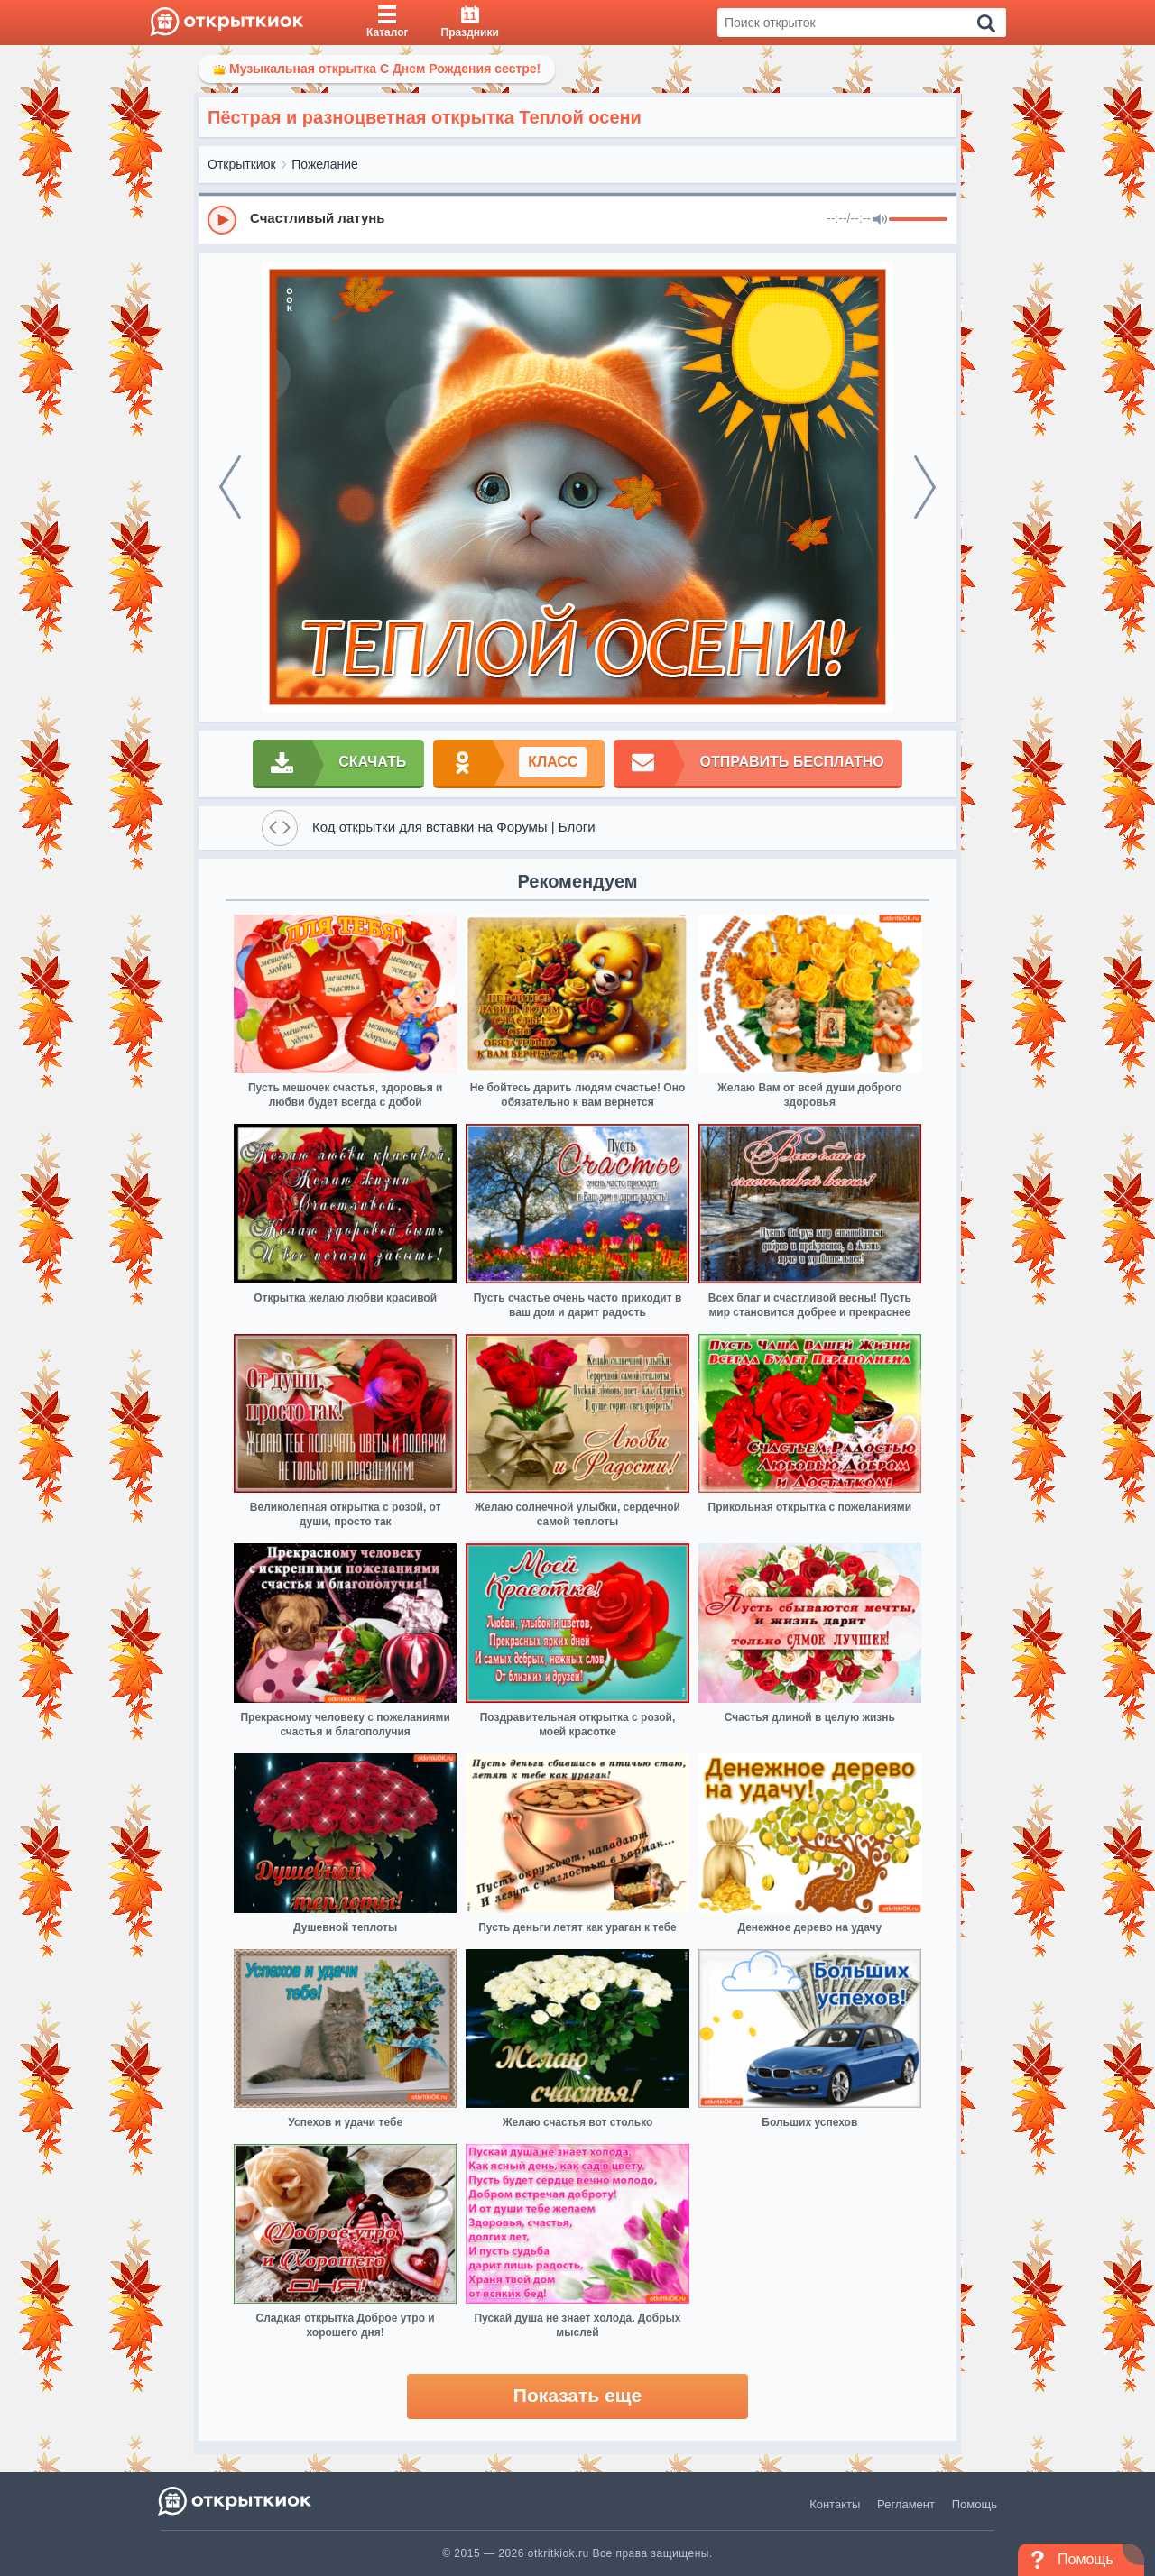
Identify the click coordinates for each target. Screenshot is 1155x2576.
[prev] (230, 487)
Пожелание (324, 164)
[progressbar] (918, 220)
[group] (577, 219)
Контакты (834, 2504)
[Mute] (880, 220)
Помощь (974, 2504)
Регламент (906, 2504)
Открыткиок (242, 164)
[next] (925, 487)
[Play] (222, 220)
